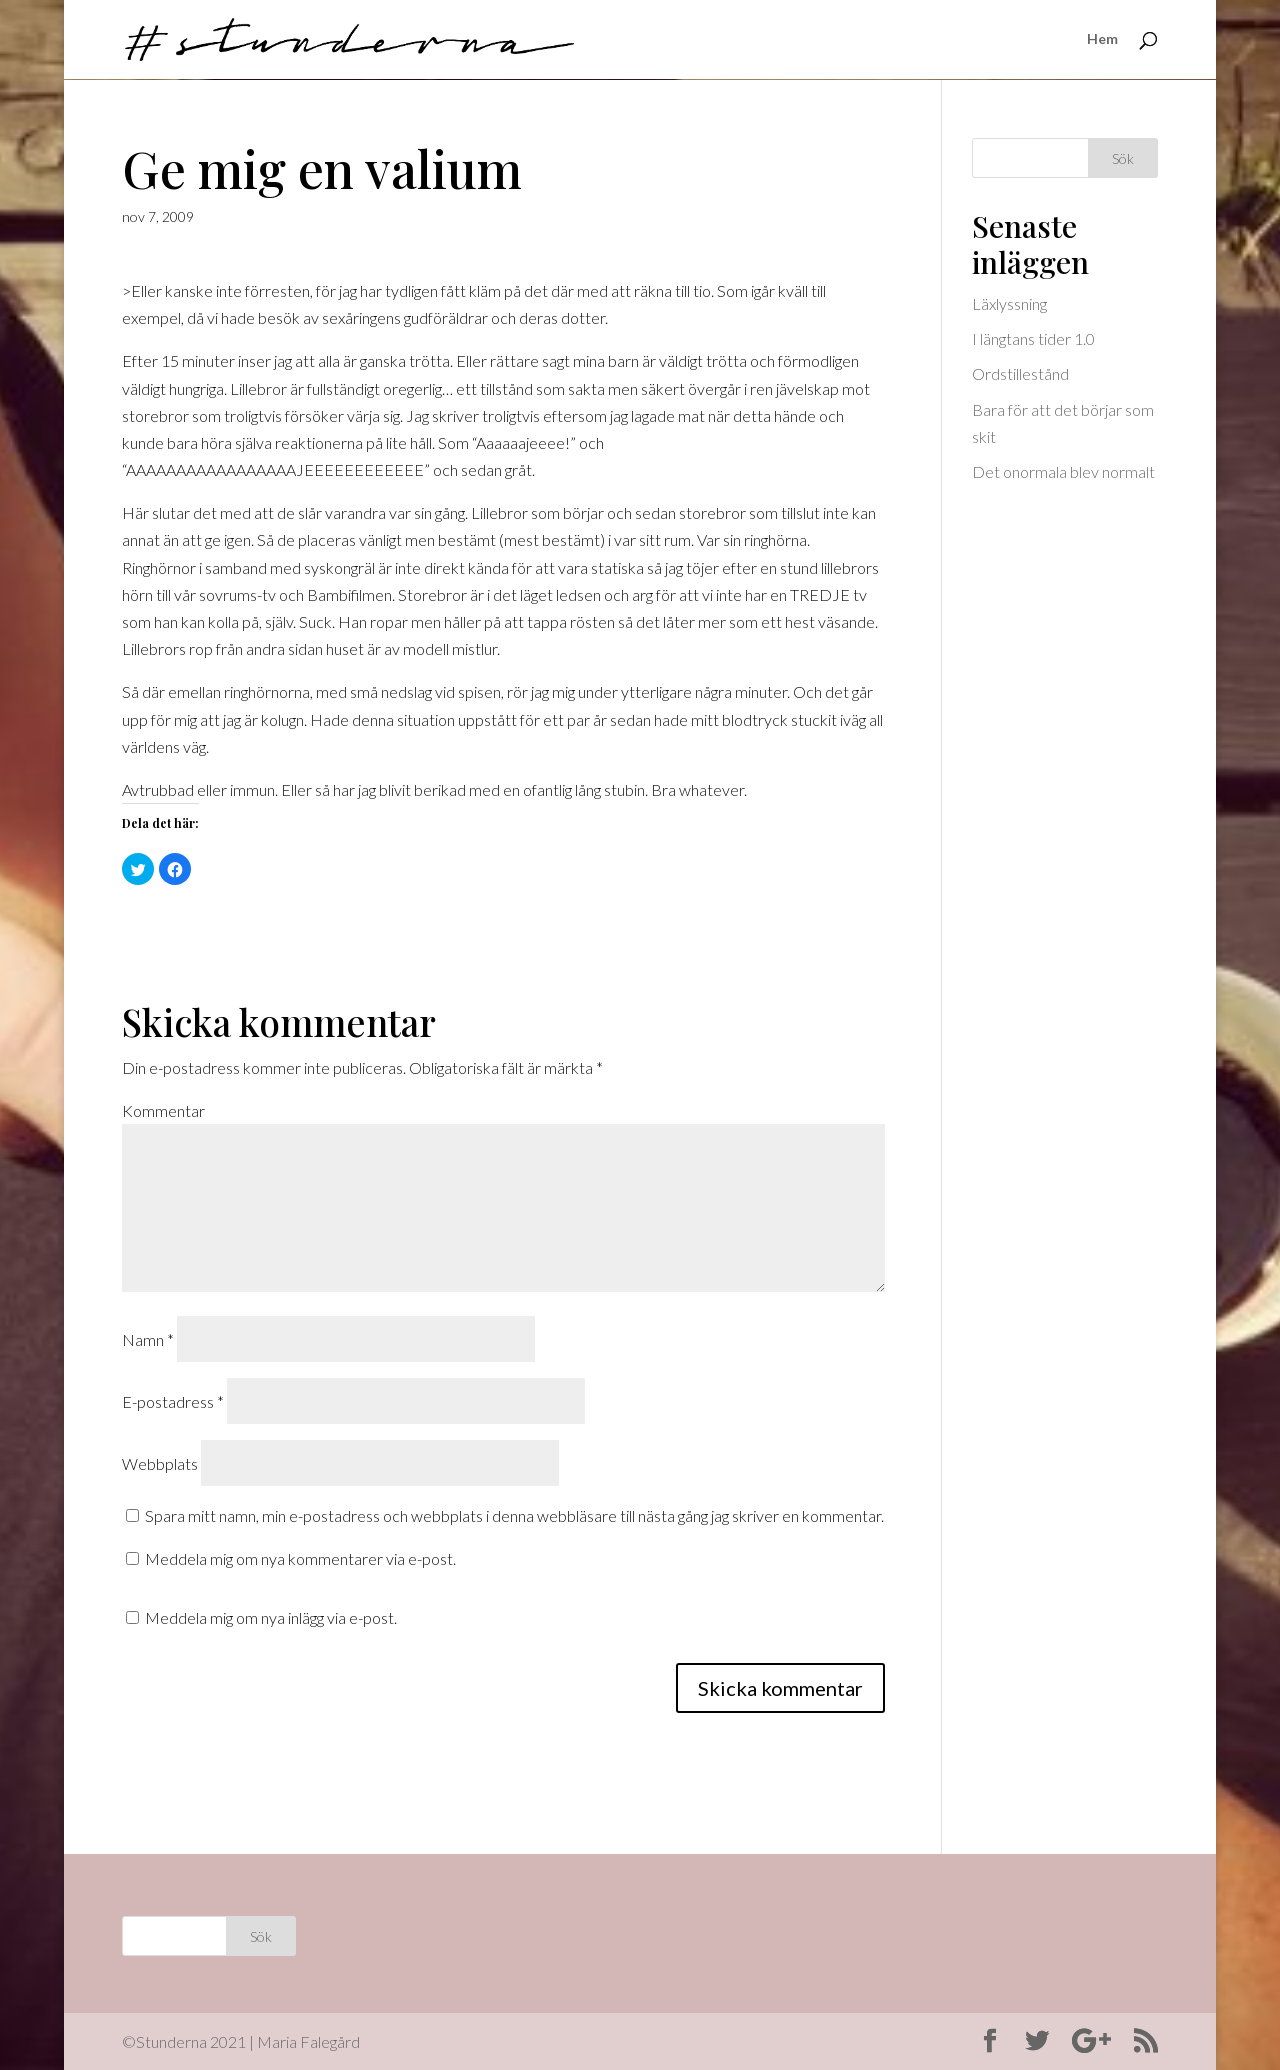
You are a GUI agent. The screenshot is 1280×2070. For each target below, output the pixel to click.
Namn (148, 1339)
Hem (1102, 40)
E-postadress (173, 1401)
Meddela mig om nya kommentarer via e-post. (300, 1558)
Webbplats (160, 1463)
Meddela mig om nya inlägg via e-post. (271, 1617)
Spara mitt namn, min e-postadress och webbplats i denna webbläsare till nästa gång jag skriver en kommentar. (514, 1515)
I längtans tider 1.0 (1033, 338)
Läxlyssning (1009, 303)
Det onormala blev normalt (1063, 471)
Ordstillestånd (1020, 373)
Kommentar (163, 1110)
